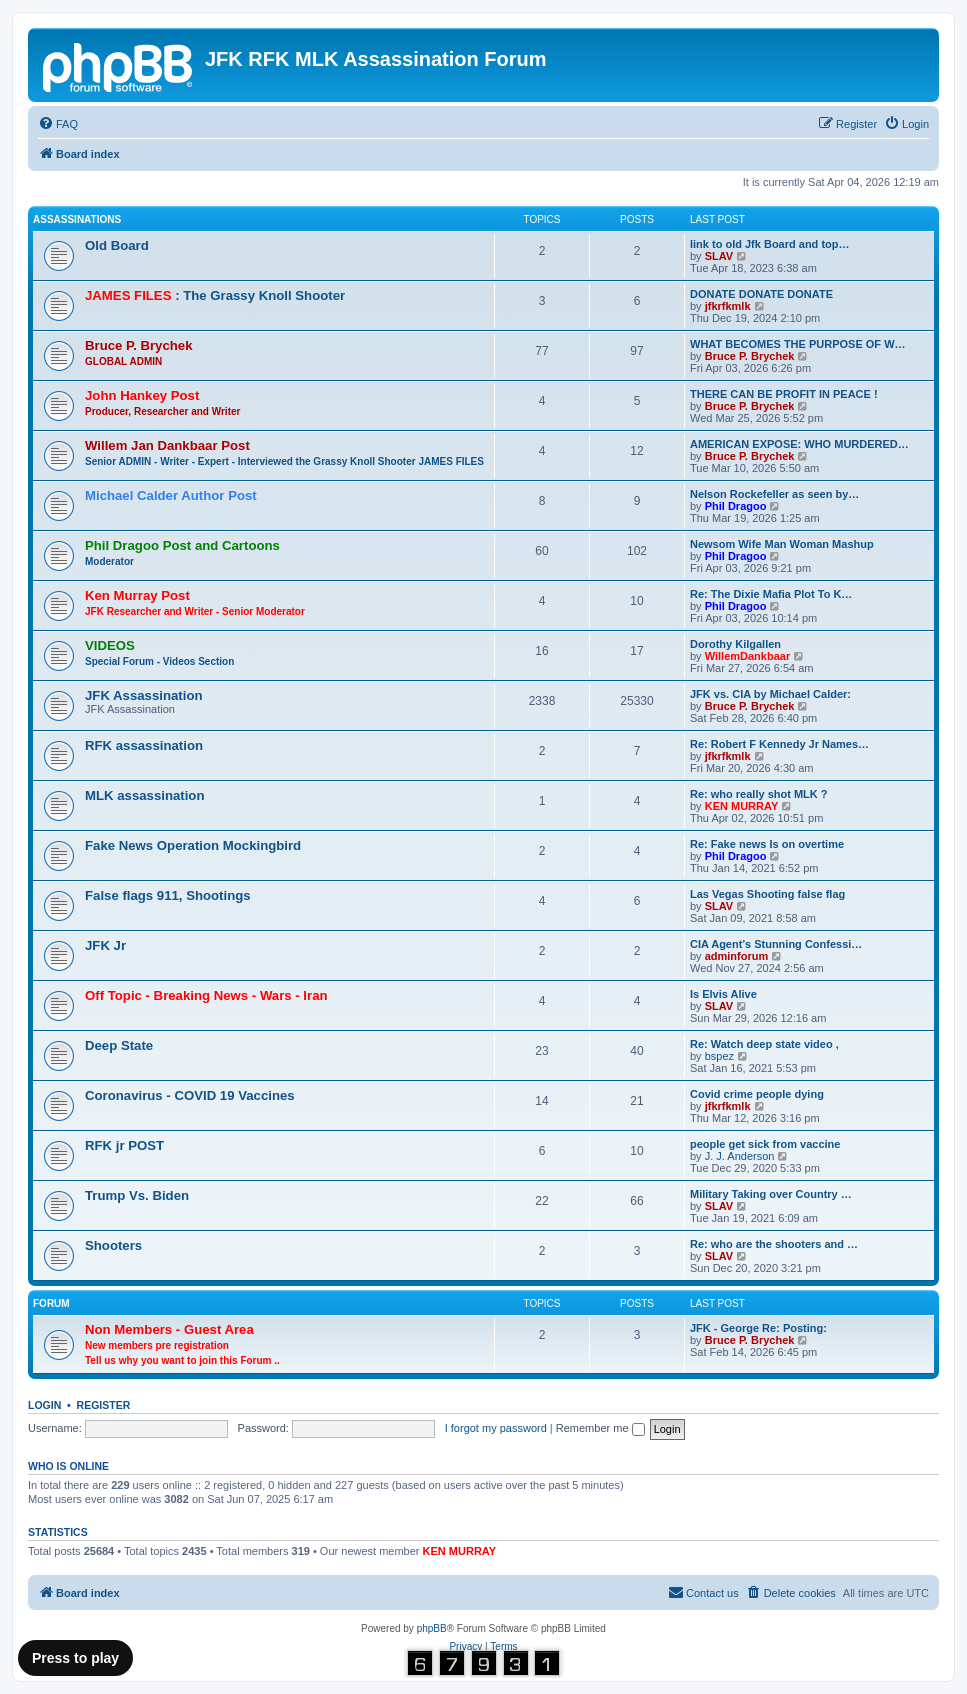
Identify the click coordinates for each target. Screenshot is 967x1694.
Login (44, 1405)
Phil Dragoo (736, 506)
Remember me (600, 1428)
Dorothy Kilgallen (735, 644)
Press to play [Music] (75, 1658)
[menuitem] (58, 124)
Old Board (117, 245)
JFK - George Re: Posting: (758, 1328)
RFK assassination (144, 745)
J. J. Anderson (740, 1156)
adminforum (737, 956)
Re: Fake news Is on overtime (767, 844)
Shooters (113, 1245)
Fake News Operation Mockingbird (193, 845)
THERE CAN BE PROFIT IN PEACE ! (784, 394)
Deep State (119, 1045)
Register (104, 1405)
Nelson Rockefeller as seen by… (774, 494)
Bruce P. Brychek (750, 356)
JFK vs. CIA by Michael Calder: (770, 694)
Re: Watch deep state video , (764, 1044)
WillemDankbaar (748, 656)
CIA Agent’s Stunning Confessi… (776, 944)
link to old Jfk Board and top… (770, 244)
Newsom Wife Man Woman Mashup (782, 544)
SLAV (719, 256)
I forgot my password (496, 1428)
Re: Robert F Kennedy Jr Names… (779, 744)
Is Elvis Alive (723, 994)
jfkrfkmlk (728, 306)
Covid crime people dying (757, 1094)
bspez (719, 1056)
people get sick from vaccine (765, 1144)
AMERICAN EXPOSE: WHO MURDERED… (799, 444)
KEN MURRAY (742, 806)
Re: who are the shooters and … (774, 1244)
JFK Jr (105, 945)
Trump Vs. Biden (137, 1195)
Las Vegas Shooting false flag (767, 894)
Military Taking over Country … (771, 1194)
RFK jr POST (124, 1145)
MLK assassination (144, 795)
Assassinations (77, 219)
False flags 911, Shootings (168, 895)
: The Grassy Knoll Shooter (215, 295)
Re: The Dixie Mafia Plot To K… (771, 594)
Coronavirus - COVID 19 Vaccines (190, 1095)
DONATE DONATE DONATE (761, 294)
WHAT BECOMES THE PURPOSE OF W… (798, 344)
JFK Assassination (144, 695)
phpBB (432, 1628)
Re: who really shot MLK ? (759, 794)
